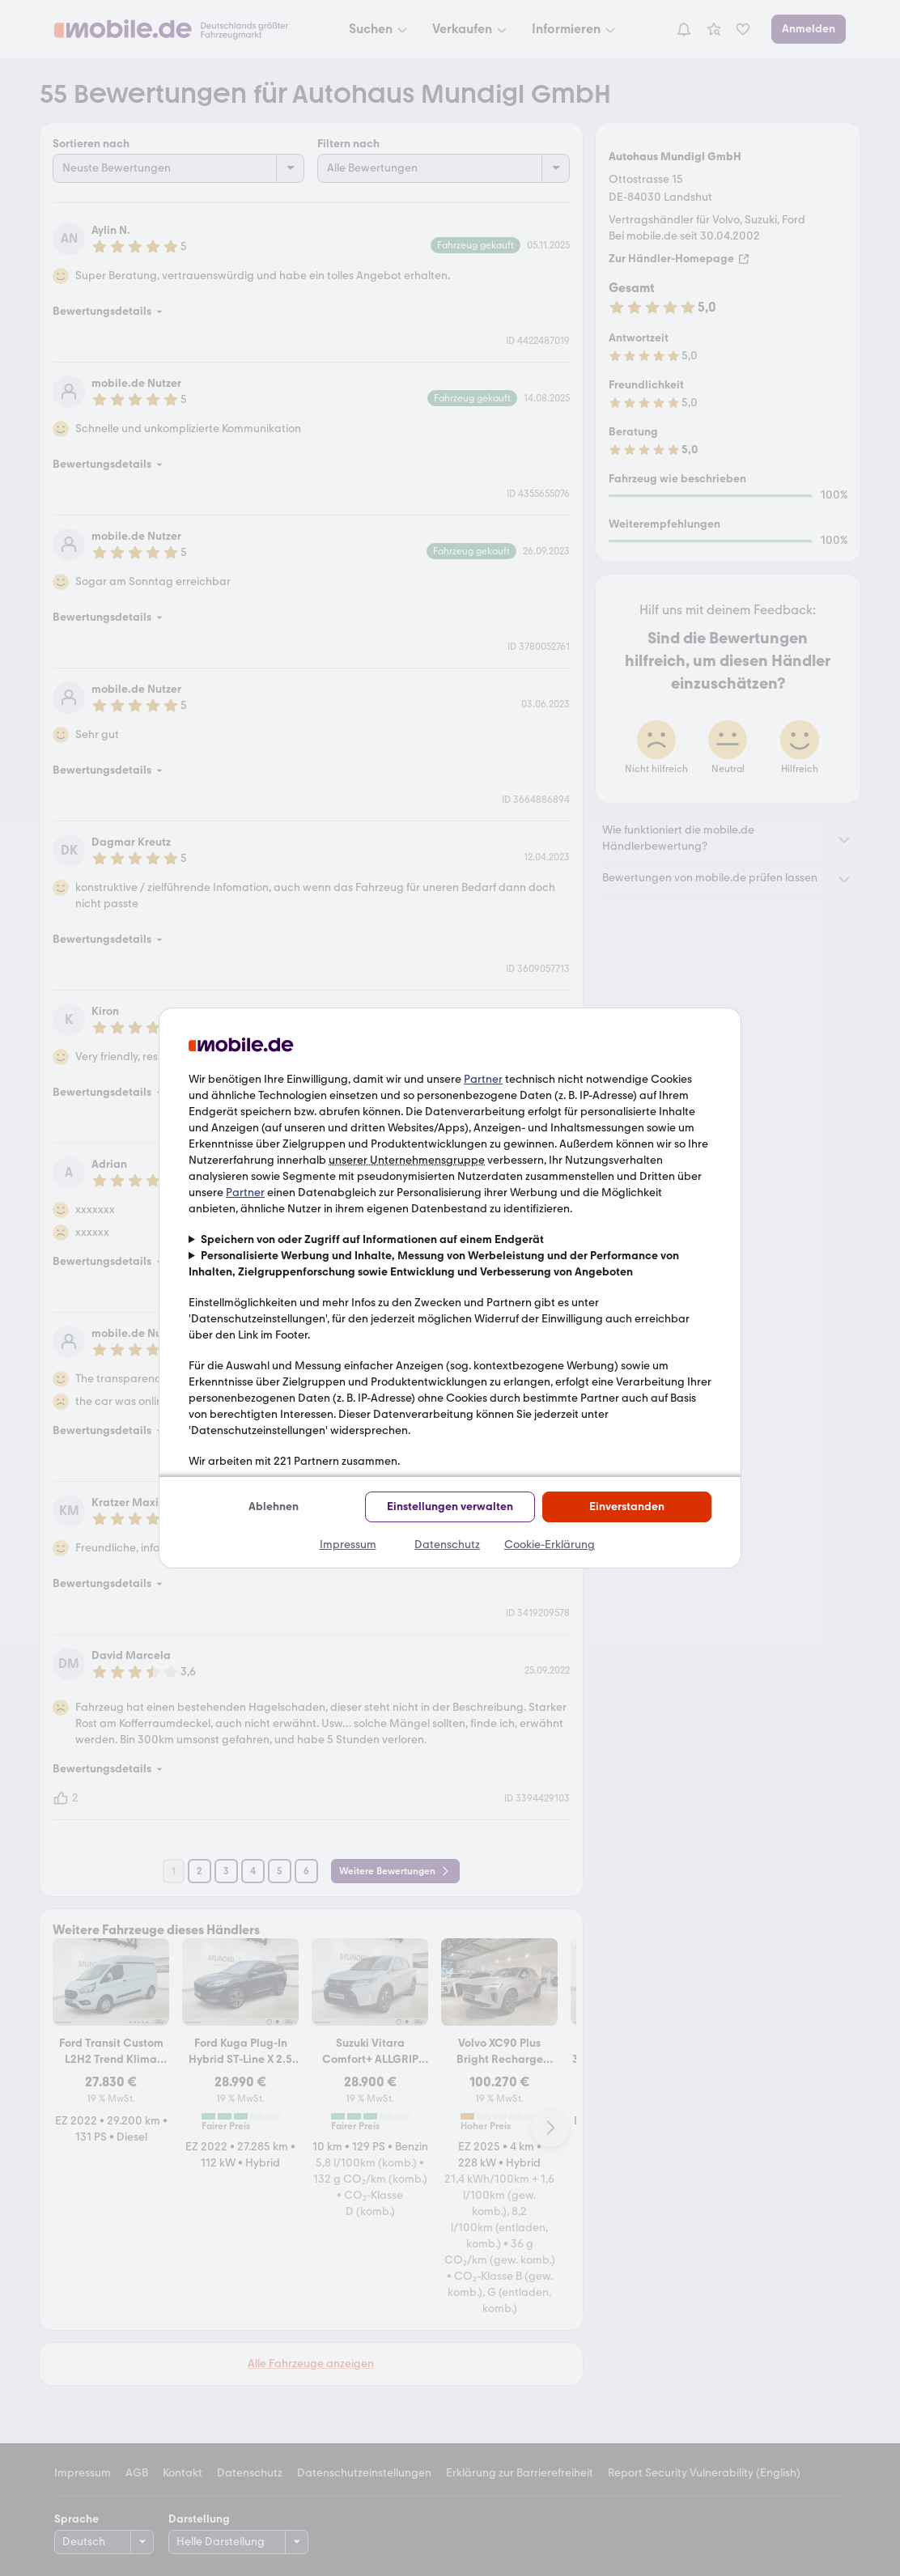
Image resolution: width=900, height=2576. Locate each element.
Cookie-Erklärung (549, 1544)
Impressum (348, 1544)
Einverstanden (626, 1506)
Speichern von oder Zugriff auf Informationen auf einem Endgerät (372, 1239)
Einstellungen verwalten (450, 1506)
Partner (483, 1079)
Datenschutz (447, 1544)
